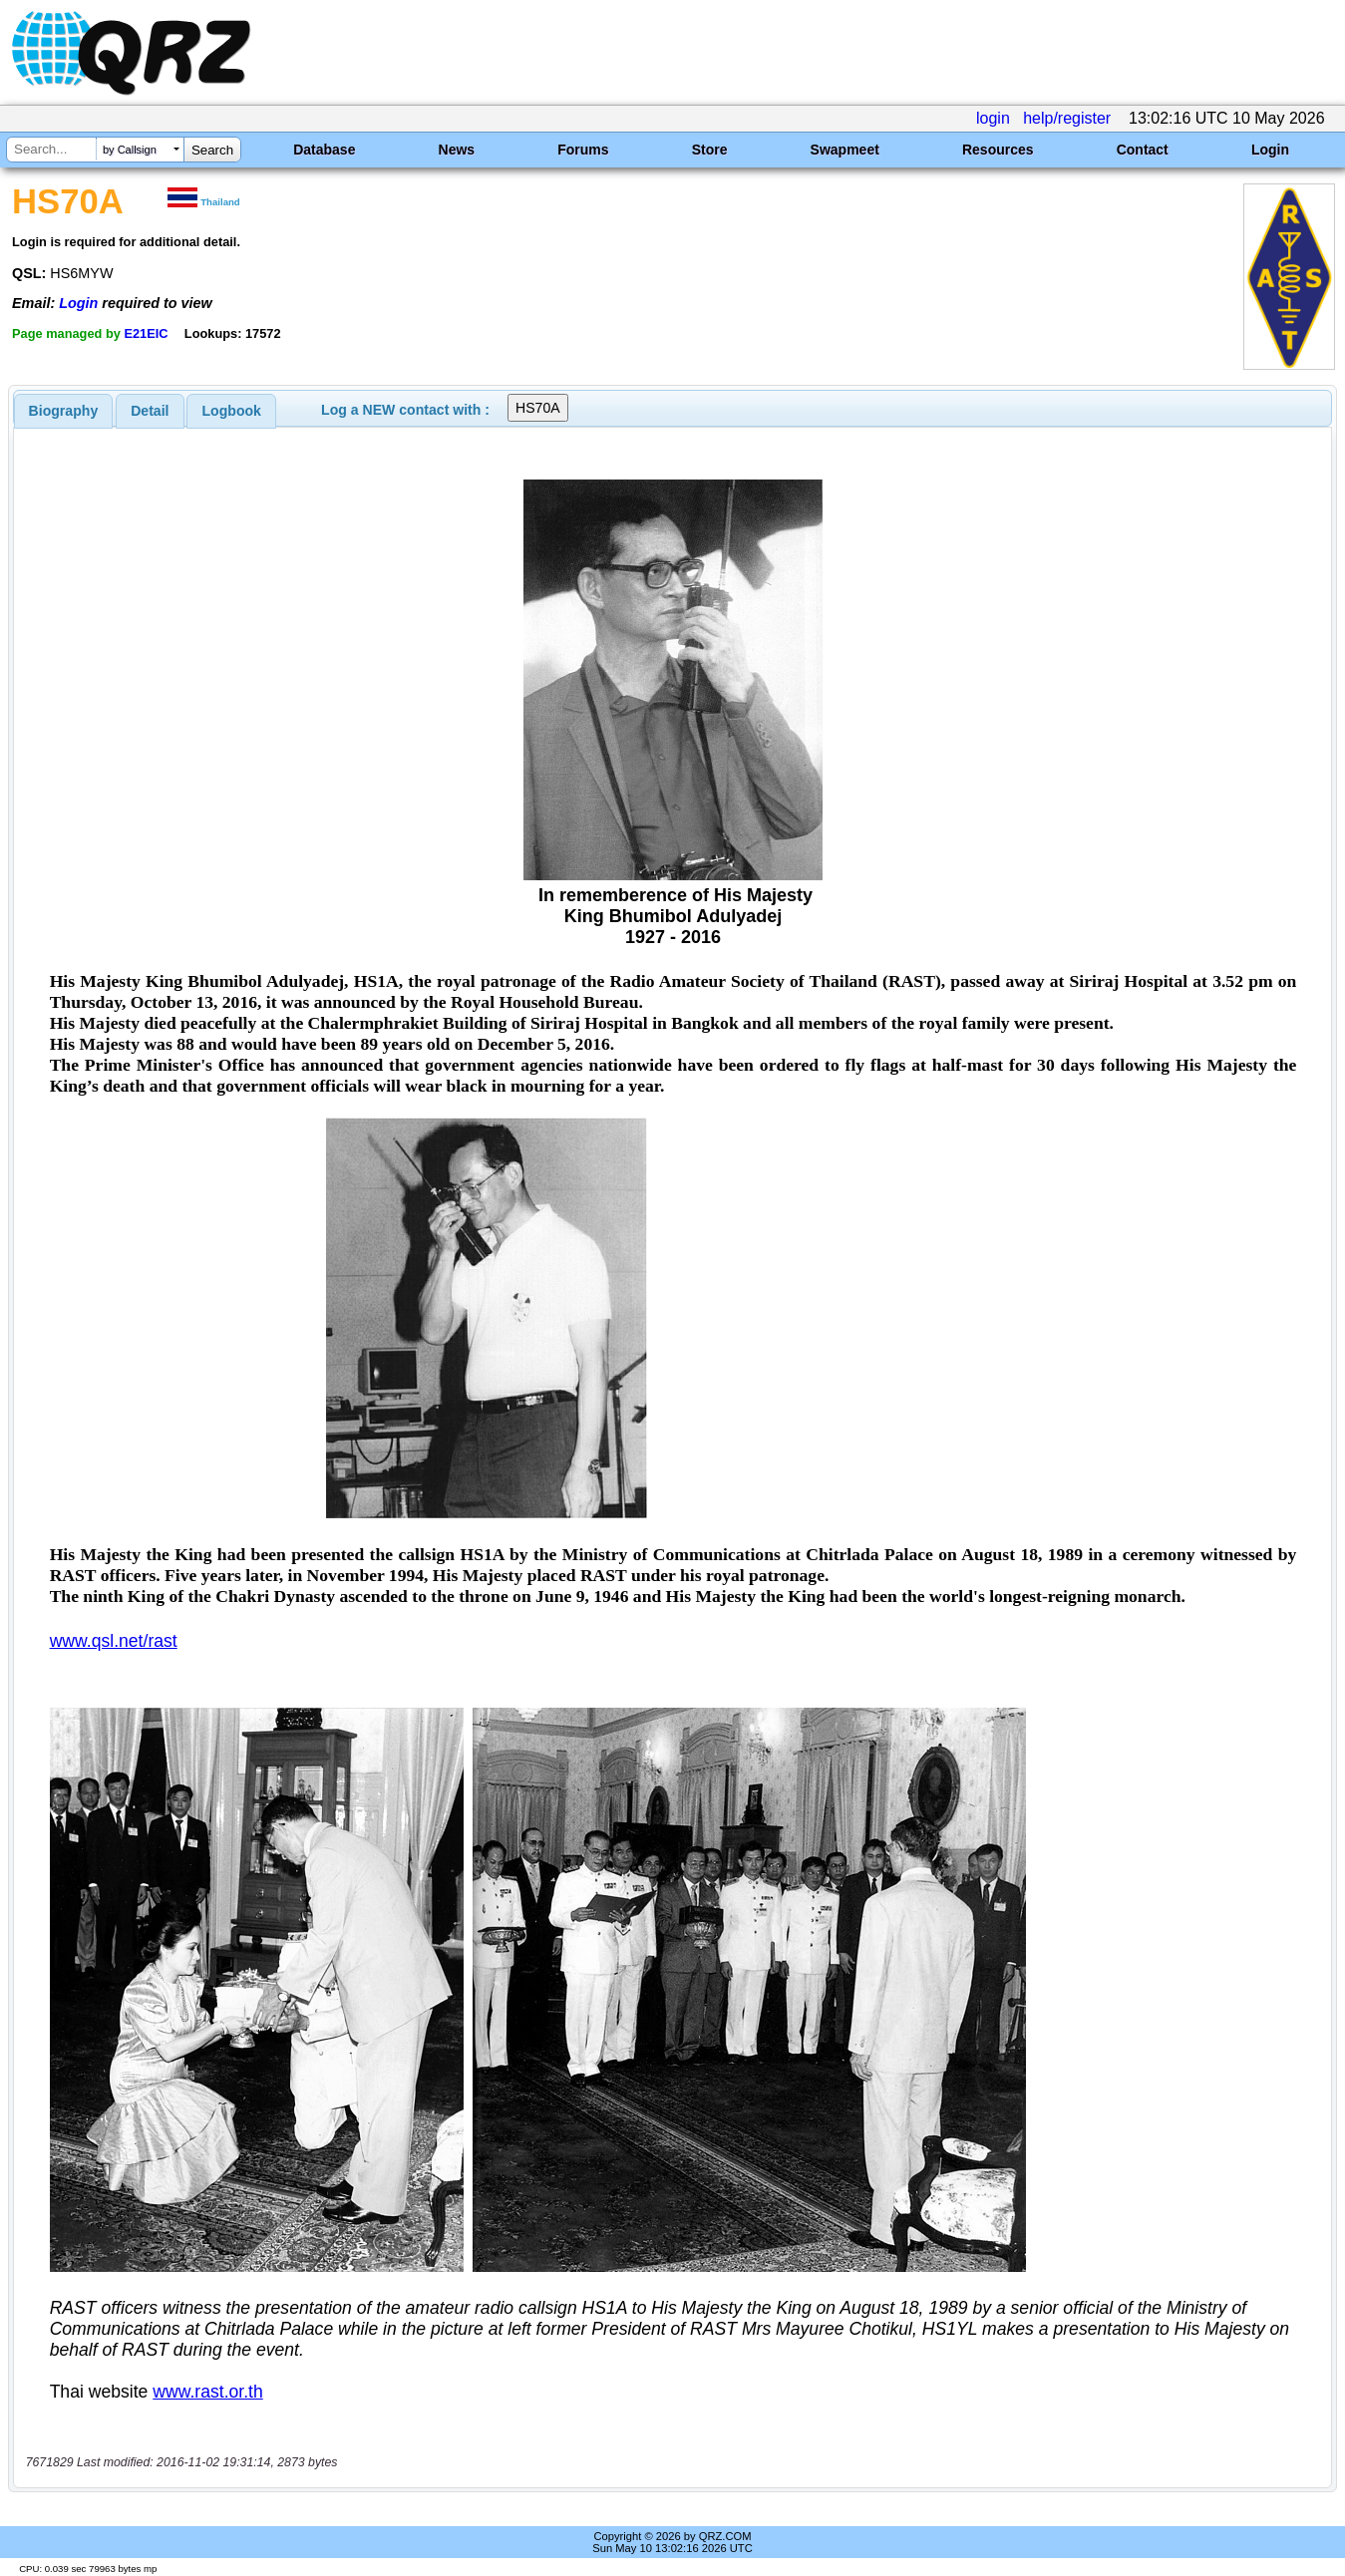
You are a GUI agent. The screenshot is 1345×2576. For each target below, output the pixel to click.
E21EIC (146, 333)
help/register (1067, 118)
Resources (998, 150)
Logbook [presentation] (231, 411)
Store (710, 150)
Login (1270, 150)
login (993, 118)
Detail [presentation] (149, 411)
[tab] (64, 411)
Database (324, 150)
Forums (582, 150)
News (457, 150)
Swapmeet (845, 150)
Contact (1143, 150)
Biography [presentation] (64, 411)
